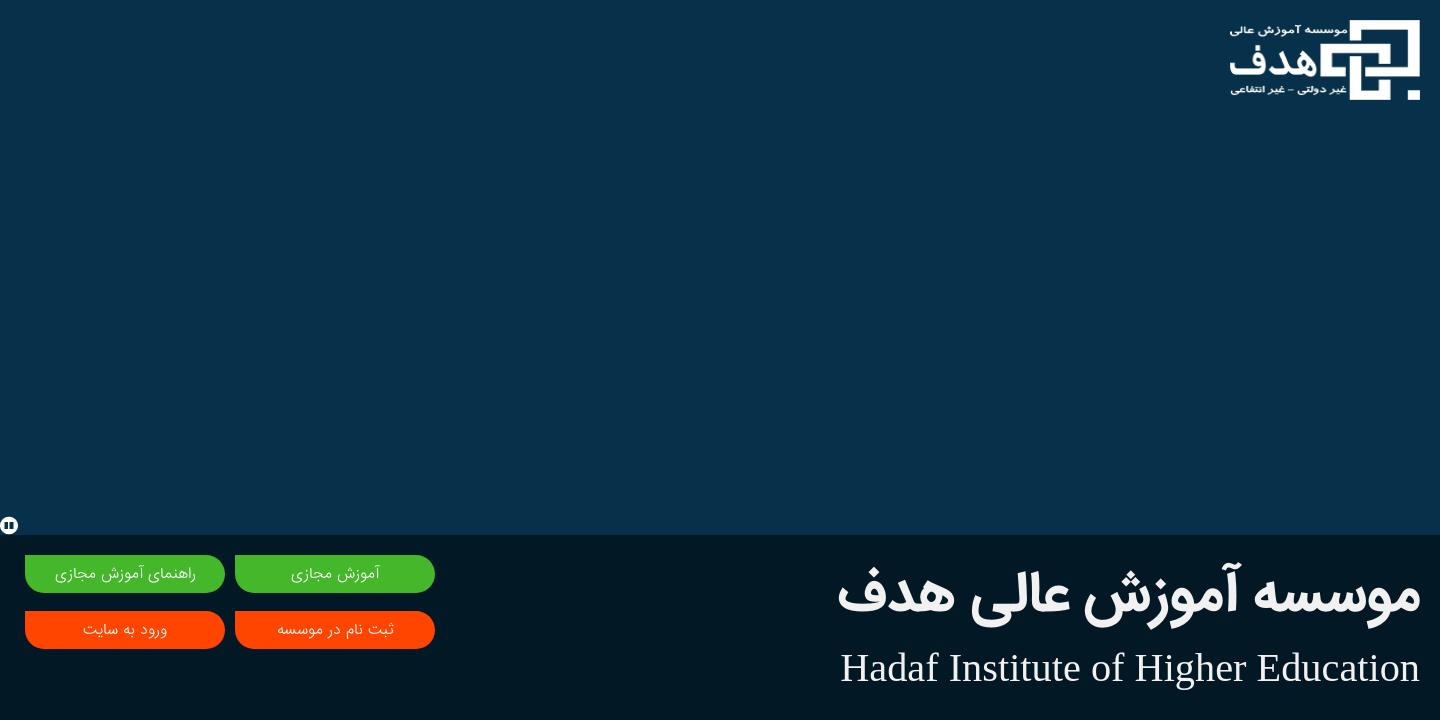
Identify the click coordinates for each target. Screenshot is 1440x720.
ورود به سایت (125, 630)
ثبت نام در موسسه (335, 630)
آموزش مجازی (335, 574)
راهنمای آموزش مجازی (125, 574)
